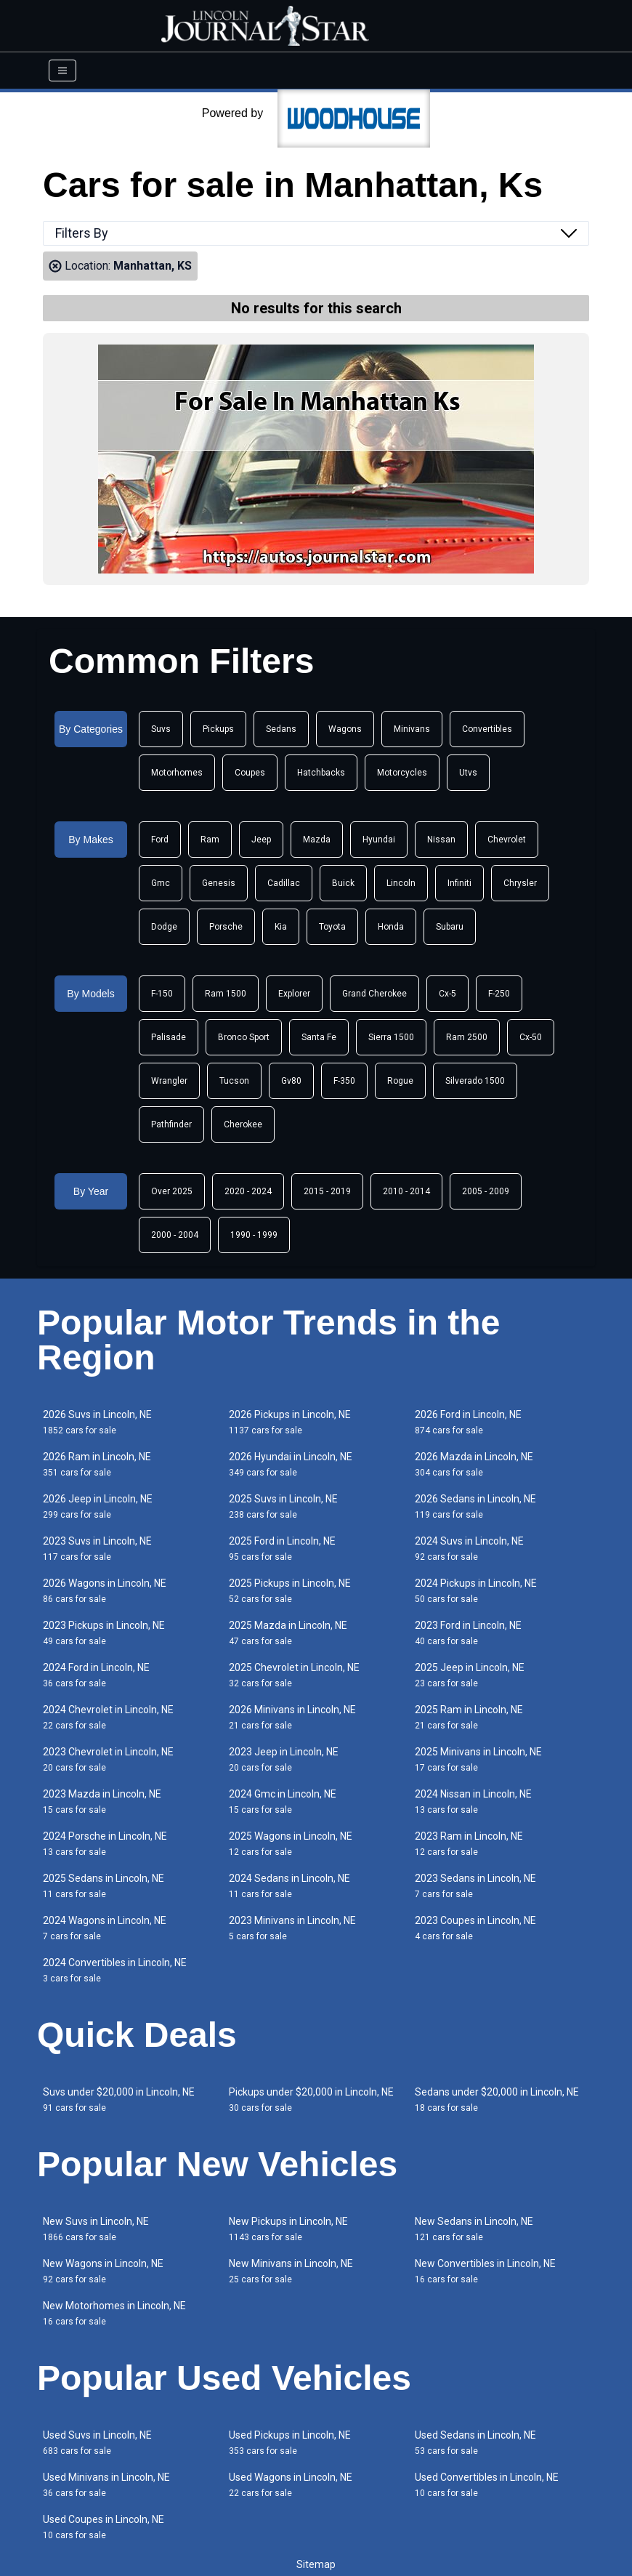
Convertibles (487, 729)
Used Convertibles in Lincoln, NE (487, 2484)
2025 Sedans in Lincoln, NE (103, 1885)
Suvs (161, 729)
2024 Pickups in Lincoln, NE (476, 1590)
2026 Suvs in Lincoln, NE (97, 1422)
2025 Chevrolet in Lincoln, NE (294, 1675)
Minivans (412, 729)
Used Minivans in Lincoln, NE (106, 2484)
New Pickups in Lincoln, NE (288, 2228)
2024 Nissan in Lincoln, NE (473, 1801)
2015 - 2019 (327, 1191)
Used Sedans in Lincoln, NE (475, 2442)
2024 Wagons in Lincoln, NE (104, 1928)
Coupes (250, 773)
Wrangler (169, 1081)
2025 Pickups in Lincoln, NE (290, 1590)
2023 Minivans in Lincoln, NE (292, 1928)
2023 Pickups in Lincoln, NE (104, 1632)
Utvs (468, 773)
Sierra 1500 (391, 1037)
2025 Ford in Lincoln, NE (282, 1548)
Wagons (345, 729)
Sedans (281, 729)
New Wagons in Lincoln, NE (103, 2271)
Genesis (218, 883)
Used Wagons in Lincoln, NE (290, 2484)
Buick (343, 883)
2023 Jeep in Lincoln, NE (284, 1759)
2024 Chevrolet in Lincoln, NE (108, 1717)
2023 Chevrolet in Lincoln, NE (108, 1759)
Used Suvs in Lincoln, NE (97, 2442)
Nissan (441, 839)
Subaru (449, 927)
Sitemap (316, 2564)
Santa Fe (318, 1037)
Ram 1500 (225, 994)
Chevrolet (506, 839)
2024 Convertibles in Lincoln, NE (115, 1970)
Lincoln (401, 883)
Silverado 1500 (475, 1081)
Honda (391, 927)
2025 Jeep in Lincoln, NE (469, 1675)
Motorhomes (177, 773)
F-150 (162, 994)
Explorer (294, 994)
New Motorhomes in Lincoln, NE (114, 2313)
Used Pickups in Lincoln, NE (290, 2442)
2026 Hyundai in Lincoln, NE (290, 1464)
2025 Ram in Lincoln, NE (469, 1717)
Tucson (234, 1081)
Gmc (160, 883)
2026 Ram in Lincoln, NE (97, 1464)
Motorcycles (402, 773)
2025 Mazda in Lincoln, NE (288, 1632)
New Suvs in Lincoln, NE (96, 2228)
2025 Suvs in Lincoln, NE (283, 1506)
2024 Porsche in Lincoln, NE (105, 1843)
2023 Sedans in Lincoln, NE (475, 1885)
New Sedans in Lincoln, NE (474, 2228)
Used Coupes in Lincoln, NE (103, 2526)
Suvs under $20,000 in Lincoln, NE (119, 2099)
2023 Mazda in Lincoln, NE (102, 1801)
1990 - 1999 (253, 1235)
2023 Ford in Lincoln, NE (468, 1632)
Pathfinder (171, 1124)
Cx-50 (530, 1037)
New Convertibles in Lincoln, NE (485, 2271)
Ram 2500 (466, 1037)
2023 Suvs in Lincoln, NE (97, 1548)
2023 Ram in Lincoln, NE (469, 1843)
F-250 (499, 994)
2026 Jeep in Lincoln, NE (98, 1506)
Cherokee (243, 1124)
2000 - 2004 (174, 1235)
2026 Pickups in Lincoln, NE (290, 1422)
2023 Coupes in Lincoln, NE (475, 1928)
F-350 (344, 1081)
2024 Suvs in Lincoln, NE (469, 1548)
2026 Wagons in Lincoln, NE (104, 1590)
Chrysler (520, 883)
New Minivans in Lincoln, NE (291, 2271)
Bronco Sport (244, 1037)
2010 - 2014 (406, 1191)
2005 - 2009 (485, 1191)
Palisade (168, 1037)
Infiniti (459, 883)
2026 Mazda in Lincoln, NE (474, 1464)
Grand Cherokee (374, 994)
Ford (160, 839)
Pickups (218, 729)
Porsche (226, 927)
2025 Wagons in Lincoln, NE (290, 1843)
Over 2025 (172, 1191)
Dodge (164, 927)
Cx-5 (447, 994)
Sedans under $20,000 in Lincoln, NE (497, 2099)
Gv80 (291, 1081)
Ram (209, 839)
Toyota (332, 927)
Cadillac (283, 883)
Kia (281, 927)
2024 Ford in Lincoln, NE (96, 1675)
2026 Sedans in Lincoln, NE (475, 1506)
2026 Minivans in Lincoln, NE (292, 1717)
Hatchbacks (321, 773)
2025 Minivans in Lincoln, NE (478, 1759)
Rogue (400, 1081)
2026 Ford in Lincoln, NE (468, 1422)
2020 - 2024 (248, 1191)
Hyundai (378, 839)
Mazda (317, 839)
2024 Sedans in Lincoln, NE (289, 1885)
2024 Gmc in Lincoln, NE (282, 1801)
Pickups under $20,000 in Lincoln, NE (311, 2099)
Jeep (261, 839)
